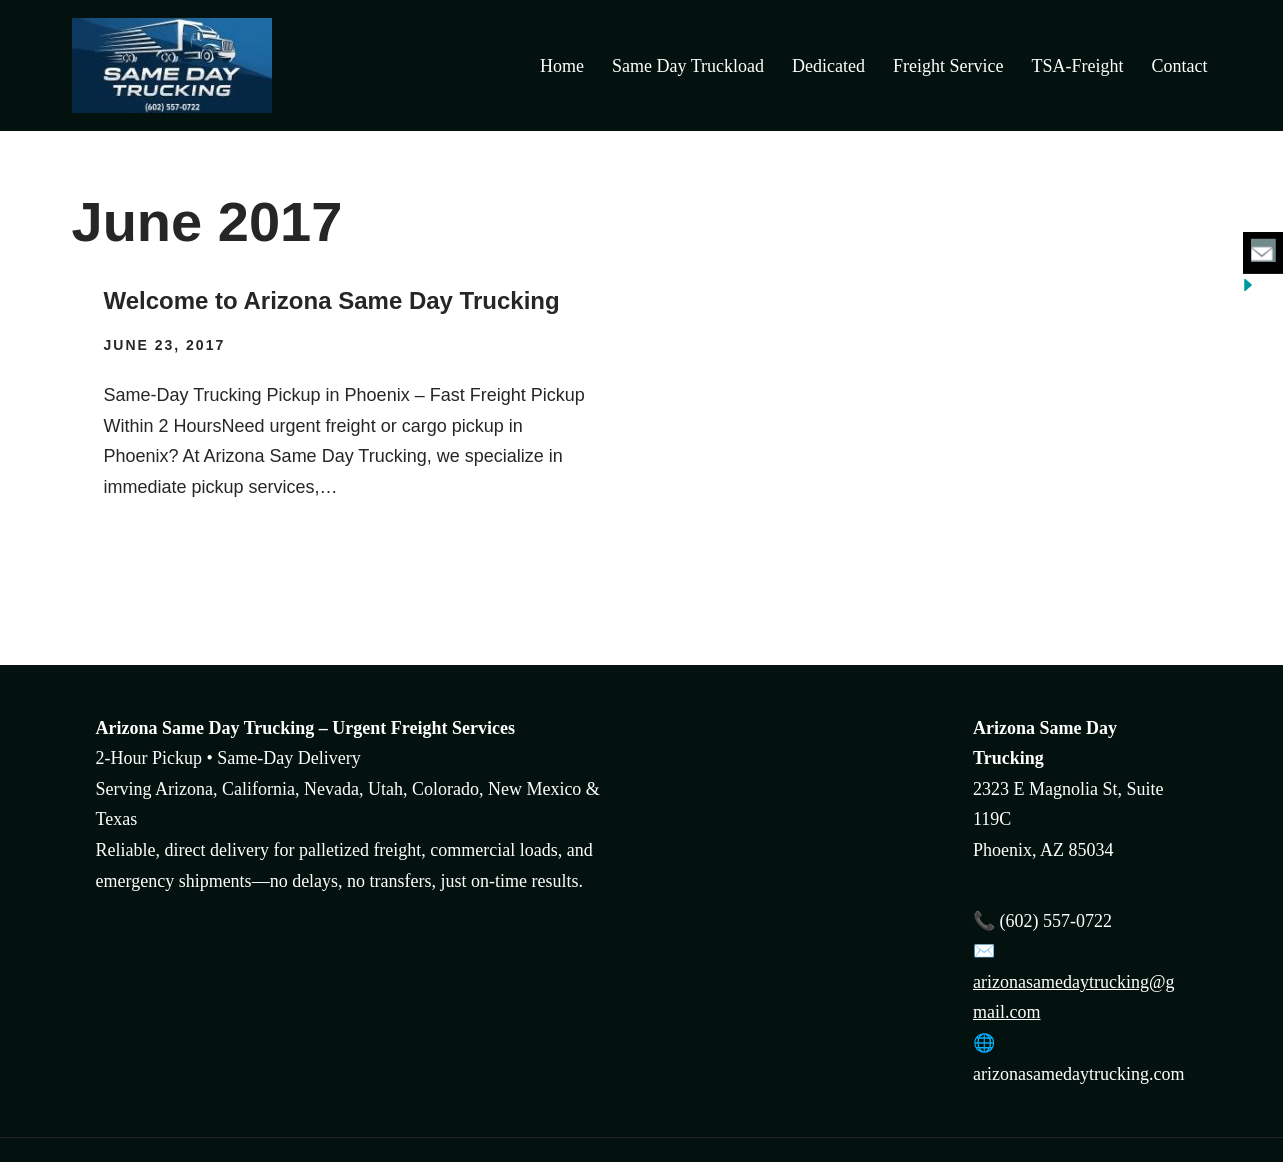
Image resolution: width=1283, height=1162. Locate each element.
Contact (1180, 66)
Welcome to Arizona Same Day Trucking (332, 300)
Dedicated (828, 66)
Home (562, 66)
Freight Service (948, 66)
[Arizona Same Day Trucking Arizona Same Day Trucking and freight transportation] (177, 65)
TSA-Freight (1078, 66)
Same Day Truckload (688, 66)
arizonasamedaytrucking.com (1078, 1074)
